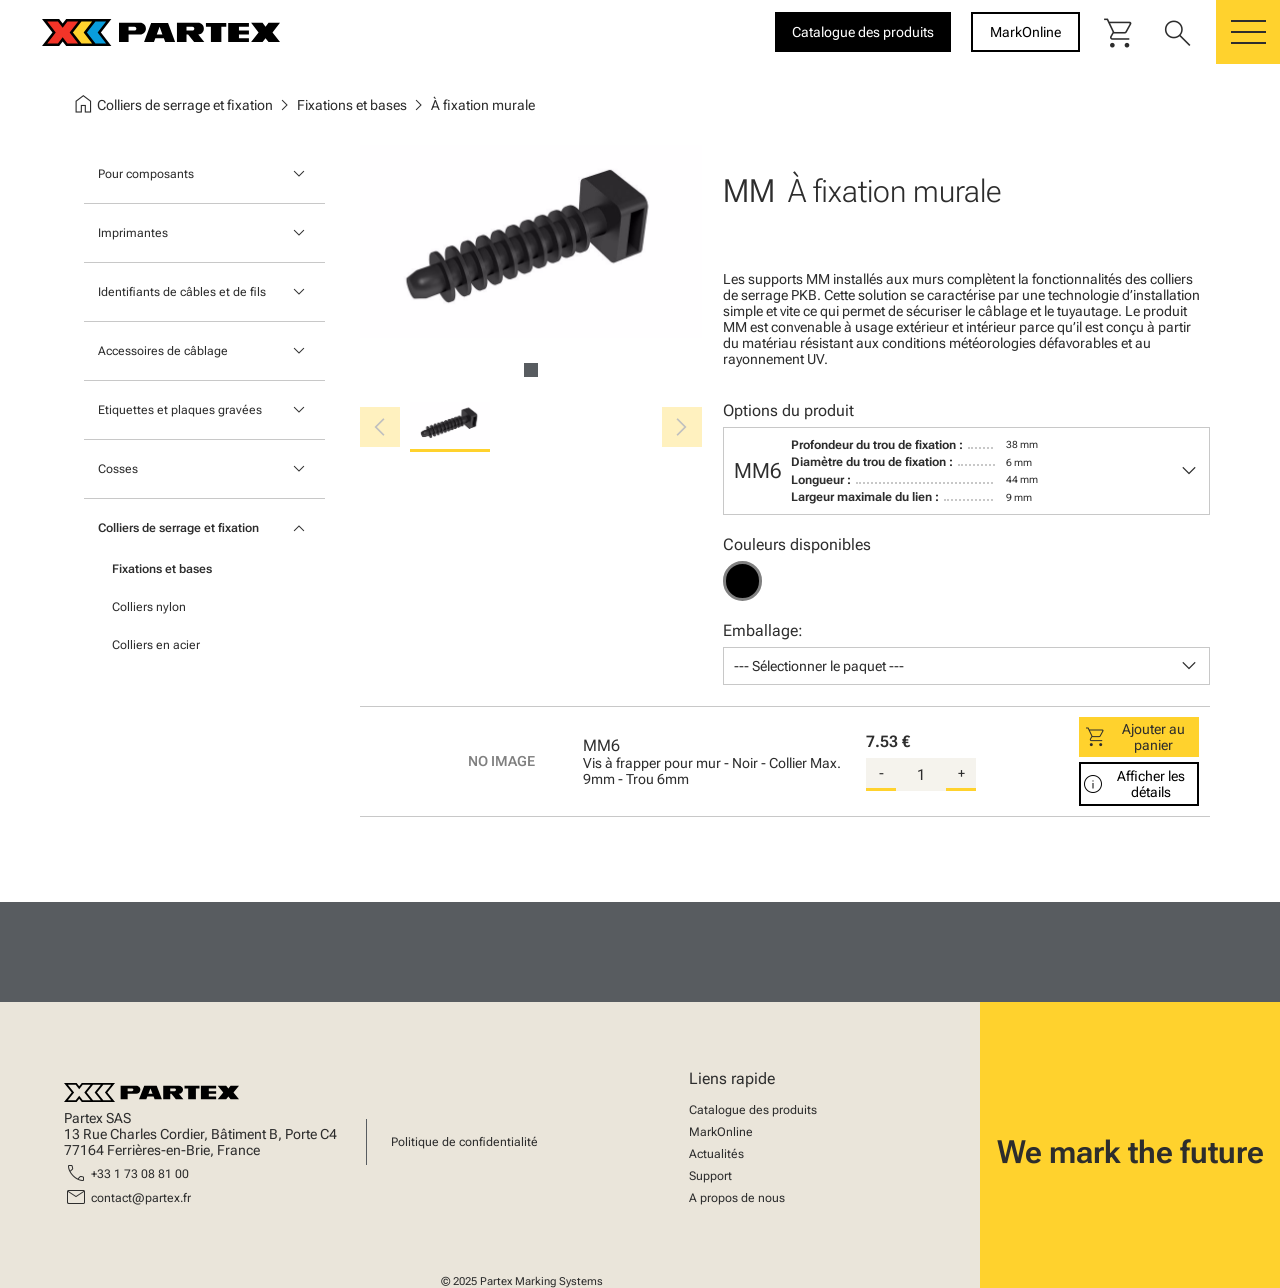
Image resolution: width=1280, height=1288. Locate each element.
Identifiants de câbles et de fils (182, 292)
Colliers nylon (149, 607)
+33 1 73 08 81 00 (140, 1174)
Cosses (118, 469)
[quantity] (921, 775)
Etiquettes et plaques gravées (180, 410)
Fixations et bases (162, 569)
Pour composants (146, 174)
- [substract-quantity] (881, 773)
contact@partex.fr (141, 1198)
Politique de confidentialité (464, 1142)
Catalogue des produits (753, 1110)
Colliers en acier (156, 645)
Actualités (716, 1154)
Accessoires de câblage (163, 351)
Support (710, 1176)
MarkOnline (721, 1132)
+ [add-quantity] (961, 773)
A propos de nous (737, 1198)
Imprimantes (133, 233)
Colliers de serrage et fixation (178, 528)
